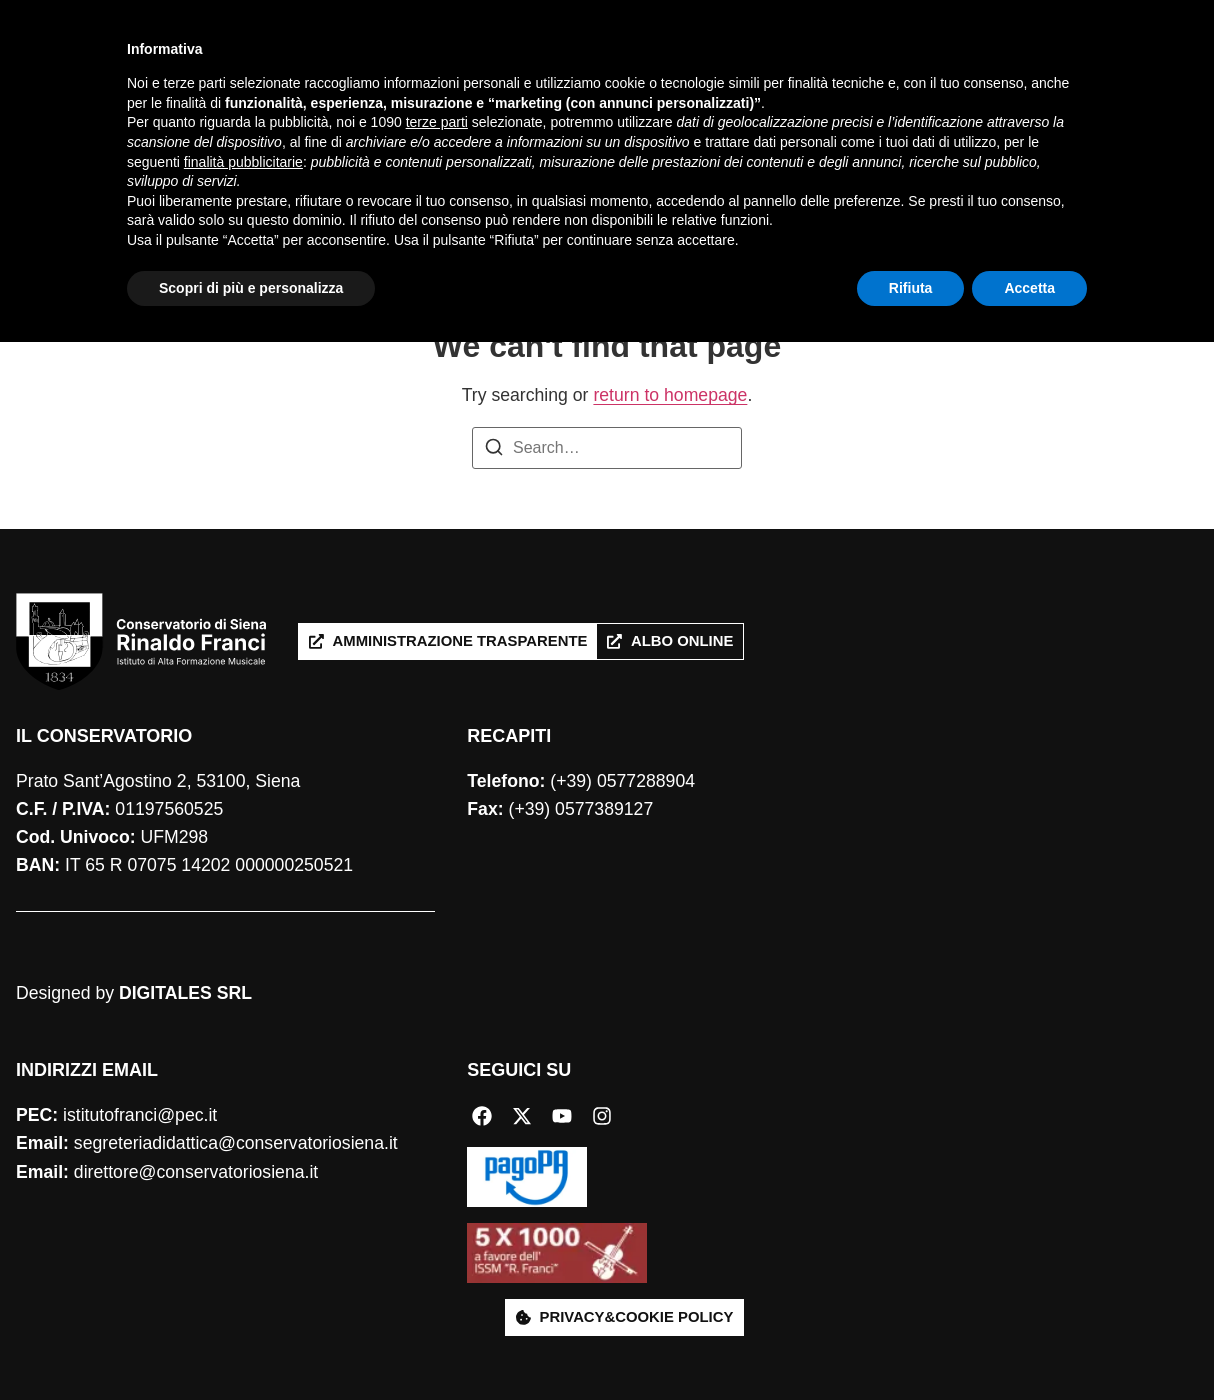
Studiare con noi (522, 78)
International (338, 123)
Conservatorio (344, 78)
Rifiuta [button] (911, 1345)
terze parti (437, 1180)
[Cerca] (1172, 100)
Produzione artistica (723, 78)
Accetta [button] (1029, 1345)
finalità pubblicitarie (243, 1219)
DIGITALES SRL (185, 993)
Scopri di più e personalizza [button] (251, 1345)
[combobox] (1042, 100)
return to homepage (670, 395)
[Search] (494, 450)
